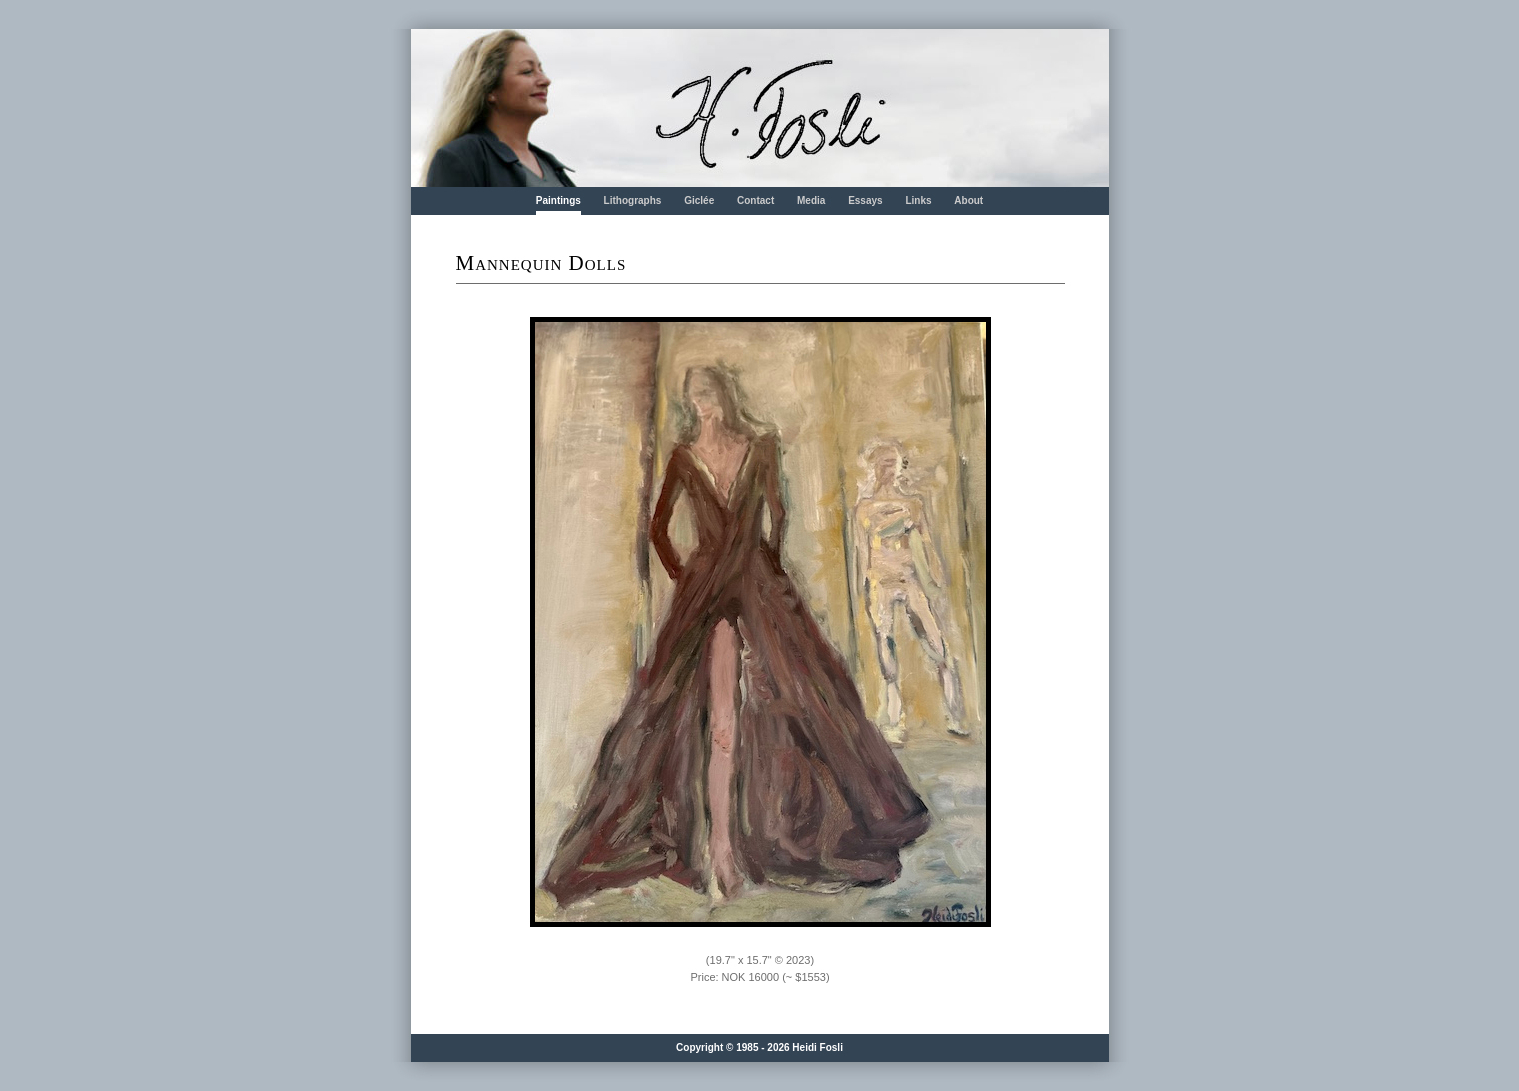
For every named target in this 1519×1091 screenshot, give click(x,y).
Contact (755, 200)
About (968, 200)
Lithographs (633, 200)
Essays (865, 200)
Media (811, 200)
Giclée (699, 200)
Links (918, 200)
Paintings (558, 200)
